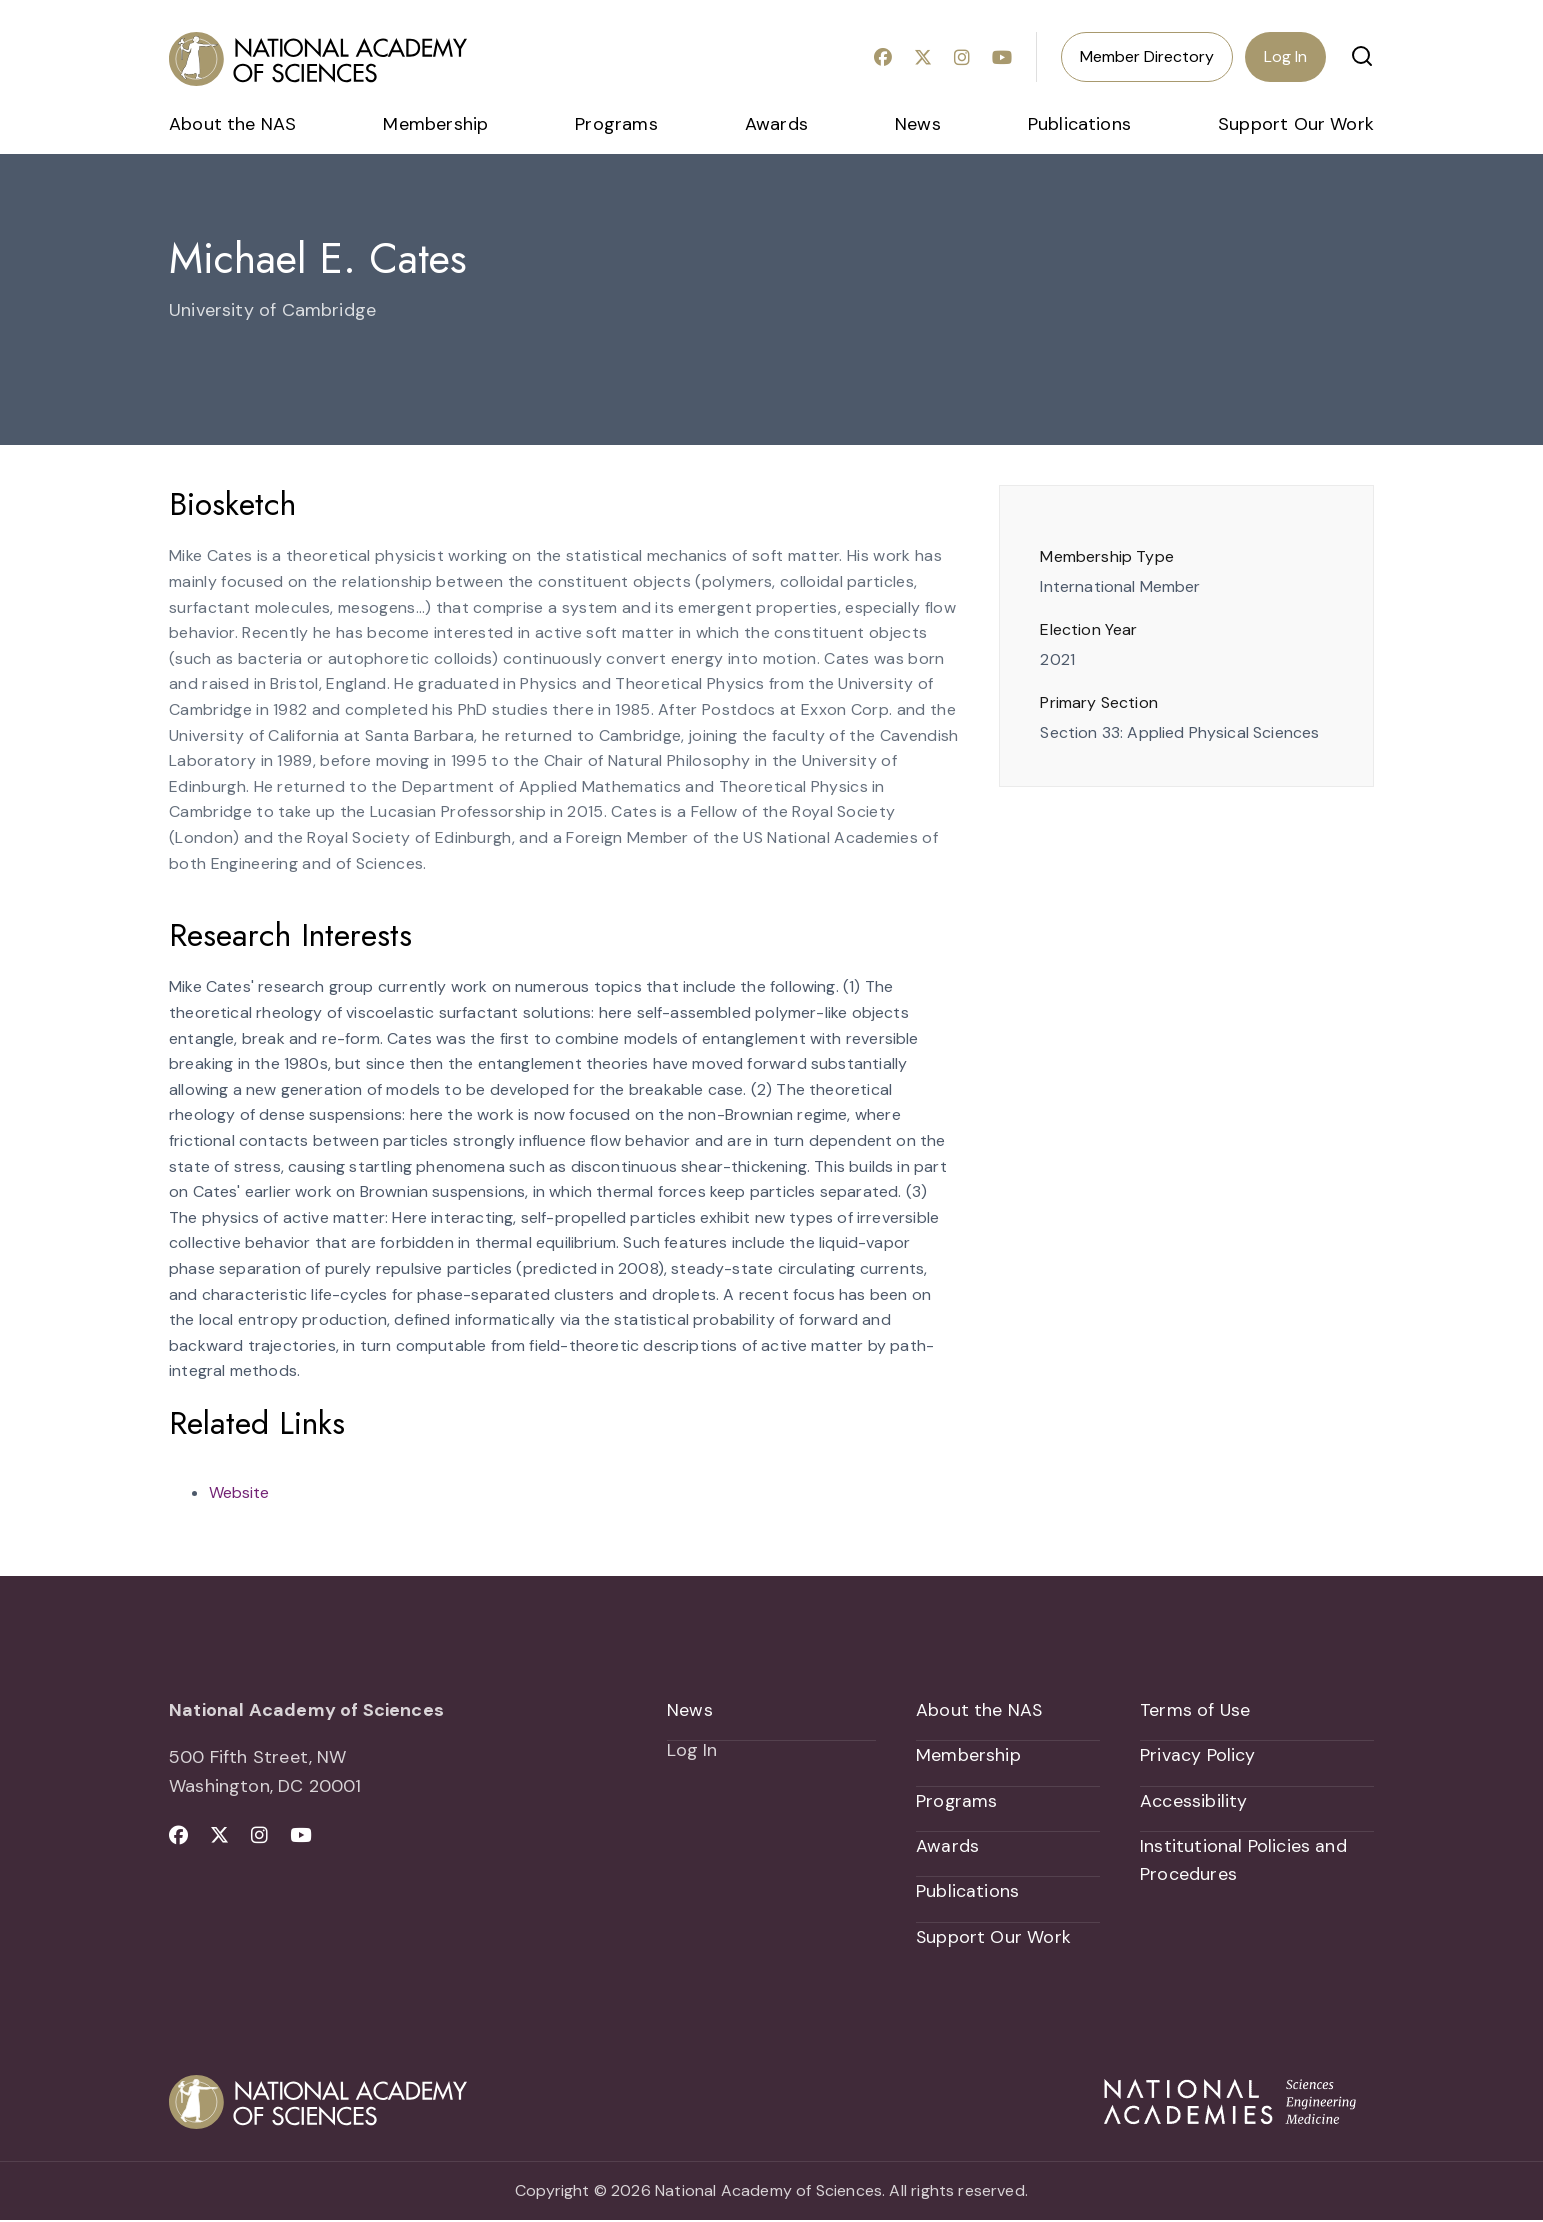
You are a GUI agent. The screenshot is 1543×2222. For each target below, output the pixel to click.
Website (239, 1492)
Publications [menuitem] (1079, 124)
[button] (1362, 56)
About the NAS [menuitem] (232, 124)
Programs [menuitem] (616, 124)
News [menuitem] (918, 124)
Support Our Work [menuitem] (1296, 124)
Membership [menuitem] (435, 124)
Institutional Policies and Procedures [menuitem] (1243, 1861)
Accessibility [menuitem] (1193, 1802)
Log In (1285, 56)
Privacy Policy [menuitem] (1198, 1756)
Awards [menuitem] (776, 124)
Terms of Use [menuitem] (1195, 1710)
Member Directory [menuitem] (1147, 56)
